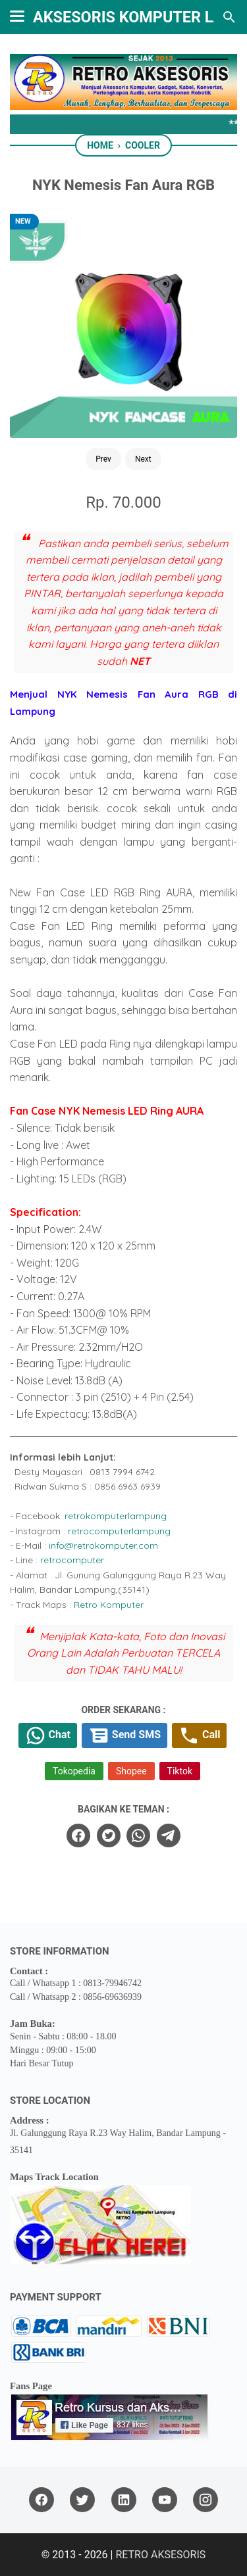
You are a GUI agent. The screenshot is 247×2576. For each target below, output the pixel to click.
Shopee (131, 1771)
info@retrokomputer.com (103, 1545)
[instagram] (205, 2500)
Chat (47, 1735)
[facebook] (78, 1835)
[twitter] (109, 1835)
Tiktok (179, 1771)
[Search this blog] (229, 17)
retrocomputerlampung (119, 1531)
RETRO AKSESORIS (160, 2554)
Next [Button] (143, 459)
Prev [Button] (103, 459)
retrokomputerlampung (116, 1516)
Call (199, 1735)
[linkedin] (123, 2500)
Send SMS (124, 1735)
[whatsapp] (138, 1835)
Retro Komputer (109, 1605)
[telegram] (168, 1835)
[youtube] (164, 2500)
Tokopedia (74, 1771)
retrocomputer (72, 1560)
